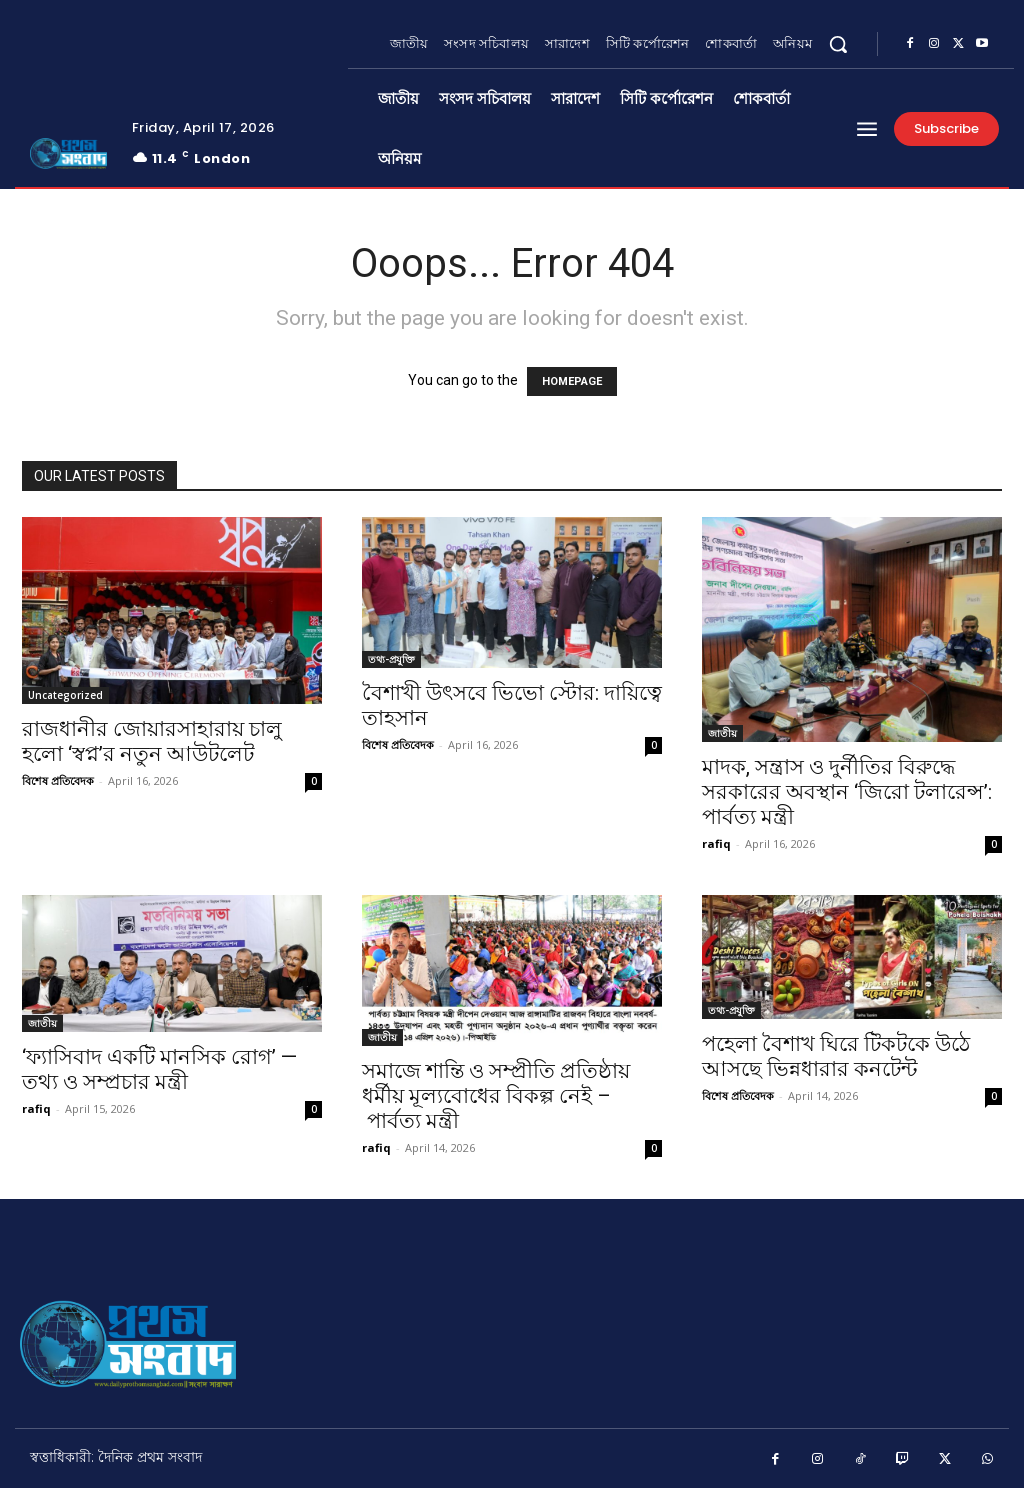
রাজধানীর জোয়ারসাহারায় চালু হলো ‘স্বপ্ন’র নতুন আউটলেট (152, 741)
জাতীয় (722, 733)
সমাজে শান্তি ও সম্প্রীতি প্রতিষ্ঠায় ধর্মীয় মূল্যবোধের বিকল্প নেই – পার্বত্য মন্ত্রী (496, 1096)
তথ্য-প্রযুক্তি (391, 659)
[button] (838, 44)
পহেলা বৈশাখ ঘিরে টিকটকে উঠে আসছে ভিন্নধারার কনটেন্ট (836, 1056)
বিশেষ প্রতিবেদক (58, 780)
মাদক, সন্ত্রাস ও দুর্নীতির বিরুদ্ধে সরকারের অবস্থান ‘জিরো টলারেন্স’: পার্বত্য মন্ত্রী (847, 792)
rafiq (716, 843)
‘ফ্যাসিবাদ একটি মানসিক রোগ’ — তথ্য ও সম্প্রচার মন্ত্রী (159, 1069)
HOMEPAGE (572, 381)
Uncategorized (65, 695)
